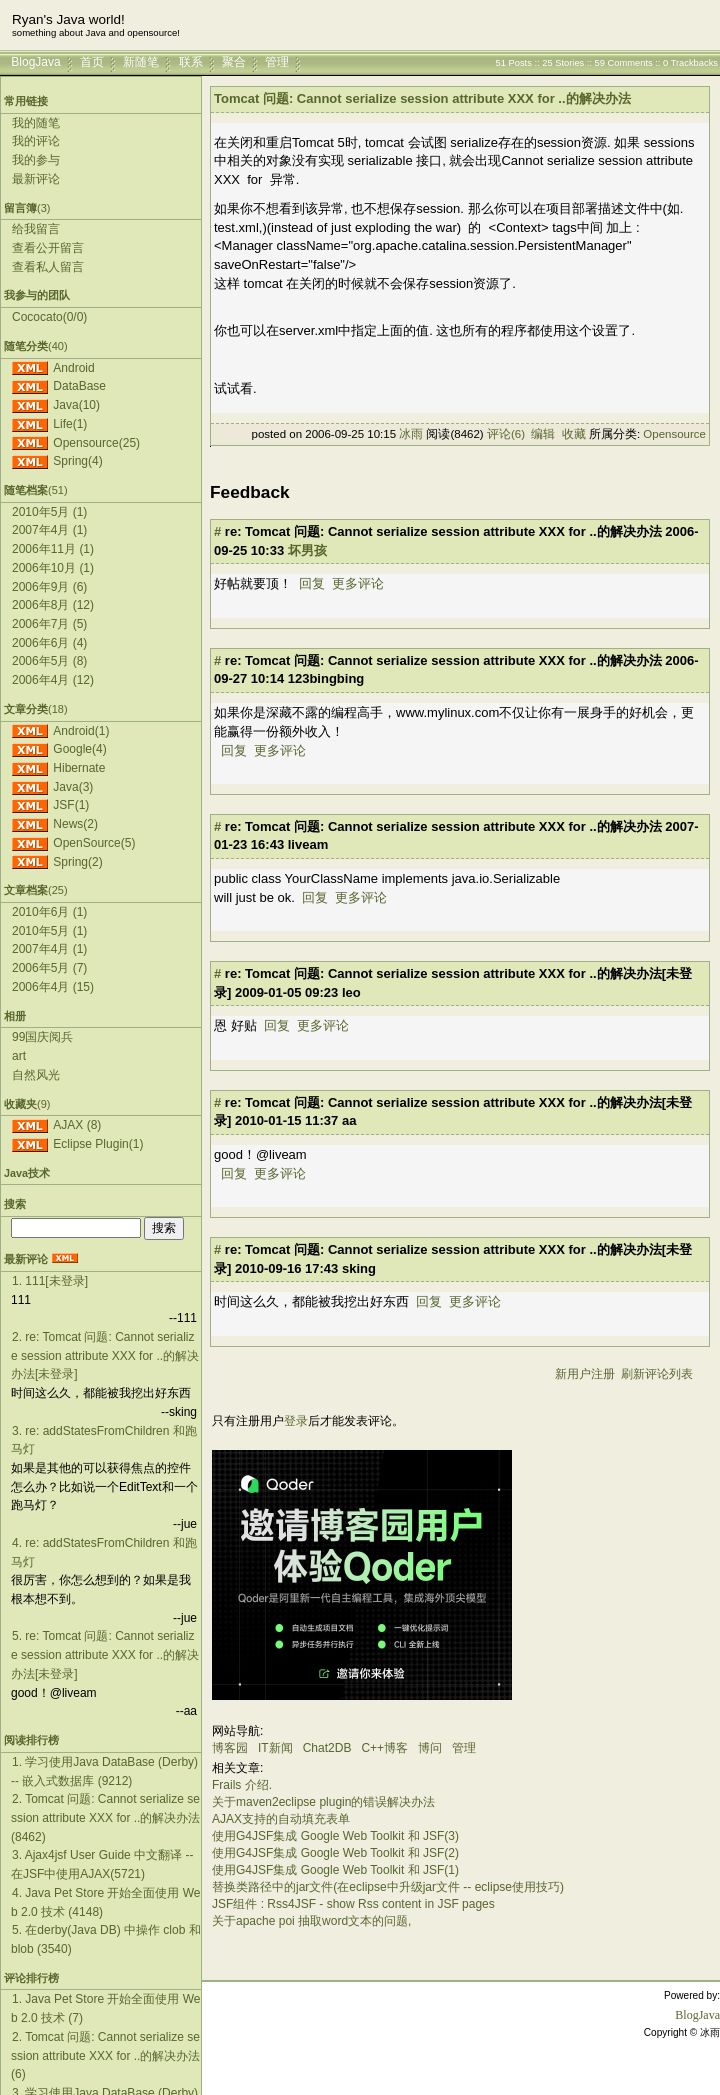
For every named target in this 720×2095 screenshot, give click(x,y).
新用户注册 (585, 1374)
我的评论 (36, 141)
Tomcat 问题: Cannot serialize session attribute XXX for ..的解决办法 (422, 98)
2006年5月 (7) (49, 968)
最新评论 (36, 179)
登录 (296, 1421)
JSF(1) (71, 805)
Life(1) (70, 424)
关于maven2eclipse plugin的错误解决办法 (323, 1802)
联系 (191, 62)
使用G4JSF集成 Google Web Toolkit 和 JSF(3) (335, 1836)
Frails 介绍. (242, 1785)
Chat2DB (327, 1748)
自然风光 (36, 1075)
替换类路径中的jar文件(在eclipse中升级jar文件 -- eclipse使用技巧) (388, 1887)
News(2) (75, 824)
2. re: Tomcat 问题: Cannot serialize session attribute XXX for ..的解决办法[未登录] (105, 1355)
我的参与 (36, 160)
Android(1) (81, 731)
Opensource (674, 434)
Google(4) (79, 749)
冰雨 (411, 434)
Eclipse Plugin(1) (98, 1144)
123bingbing (326, 678)
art (19, 1056)
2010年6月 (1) (49, 912)
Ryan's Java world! (68, 19)
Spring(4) (77, 461)
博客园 (230, 1748)
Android (73, 368)
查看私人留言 (48, 267)
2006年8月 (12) (53, 605)
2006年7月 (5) (49, 624)
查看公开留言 (48, 248)
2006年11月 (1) (53, 549)
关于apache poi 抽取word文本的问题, (311, 1921)
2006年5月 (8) (49, 661)
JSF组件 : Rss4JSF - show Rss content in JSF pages (353, 1904)
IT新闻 (275, 1748)
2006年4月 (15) (53, 987)
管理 (277, 62)
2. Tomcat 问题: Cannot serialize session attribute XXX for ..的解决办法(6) (105, 2055)
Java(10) (76, 405)
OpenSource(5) (94, 843)
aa (349, 1120)
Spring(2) (77, 862)
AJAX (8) (77, 1125)
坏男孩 (307, 550)
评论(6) (506, 434)
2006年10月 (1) (53, 568)
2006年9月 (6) (49, 587)
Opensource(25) (96, 443)
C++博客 (384, 1748)
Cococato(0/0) (49, 317)
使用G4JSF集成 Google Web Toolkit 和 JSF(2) (335, 1853)
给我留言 (36, 229)
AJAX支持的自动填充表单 (281, 1819)
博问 (430, 1748)
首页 (92, 62)
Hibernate (79, 768)
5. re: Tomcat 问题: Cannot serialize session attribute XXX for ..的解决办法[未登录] (105, 1654)
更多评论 (358, 583)
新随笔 (141, 62)
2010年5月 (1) (49, 512)
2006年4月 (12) (53, 680)
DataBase (79, 386)
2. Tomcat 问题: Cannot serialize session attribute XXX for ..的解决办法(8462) (105, 1817)
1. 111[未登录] (50, 1281)
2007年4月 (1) (49, 530)
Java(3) (73, 787)
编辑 (543, 434)
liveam (308, 844)
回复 (312, 583)
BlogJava (35, 62)
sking (359, 1268)
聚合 (234, 62)
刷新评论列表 (657, 1374)
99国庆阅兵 (42, 1037)
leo (351, 992)
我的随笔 (36, 123)
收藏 (574, 434)
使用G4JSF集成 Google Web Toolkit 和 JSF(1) (335, 1870)
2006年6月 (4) (49, 643)
